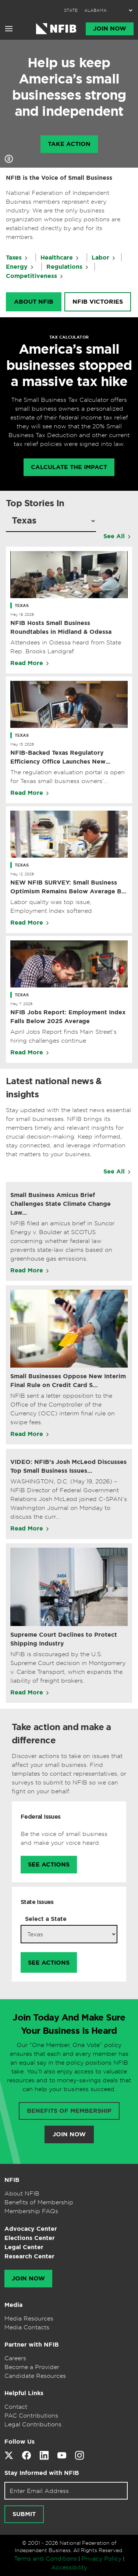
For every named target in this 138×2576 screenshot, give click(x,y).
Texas (22, 605)
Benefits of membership (69, 2111)
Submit (24, 2514)
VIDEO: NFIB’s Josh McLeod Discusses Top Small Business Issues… (68, 1466)
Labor (100, 257)
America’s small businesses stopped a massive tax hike (69, 365)
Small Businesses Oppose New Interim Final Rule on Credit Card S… (68, 1380)
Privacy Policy (101, 2558)
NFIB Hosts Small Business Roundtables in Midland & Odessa (61, 627)
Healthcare (56, 257)
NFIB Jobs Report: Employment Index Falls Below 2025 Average (67, 1016)
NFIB (12, 2180)
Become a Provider (31, 2366)
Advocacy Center (30, 2229)
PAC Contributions (31, 2415)
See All (114, 536)
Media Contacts (26, 2327)
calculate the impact (69, 467)
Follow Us (19, 2441)
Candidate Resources (35, 2375)
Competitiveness (31, 276)
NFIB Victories (97, 302)
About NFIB (33, 302)
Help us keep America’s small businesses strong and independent (69, 87)
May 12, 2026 (22, 874)
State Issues (37, 1902)
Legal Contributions (32, 2424)
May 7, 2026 (21, 1003)
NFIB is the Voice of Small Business (59, 178)
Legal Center (23, 2247)
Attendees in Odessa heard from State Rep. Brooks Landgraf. (65, 647)
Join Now (109, 29)
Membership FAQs (31, 2211)
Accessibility (69, 2567)
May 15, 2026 (22, 744)
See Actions (49, 1865)
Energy (17, 267)
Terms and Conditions (45, 2558)
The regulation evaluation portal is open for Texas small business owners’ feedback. (67, 776)
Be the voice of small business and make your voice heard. (64, 1838)
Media (13, 2305)
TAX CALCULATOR (69, 337)
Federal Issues (41, 1817)
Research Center (29, 2256)
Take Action (69, 144)
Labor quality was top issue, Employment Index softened (51, 906)
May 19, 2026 (22, 614)
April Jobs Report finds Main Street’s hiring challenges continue (63, 1036)
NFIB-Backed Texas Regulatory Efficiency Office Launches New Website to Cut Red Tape (58, 757)
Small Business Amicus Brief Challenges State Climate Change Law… (60, 1203)
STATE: (71, 10)
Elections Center (29, 2238)
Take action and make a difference (61, 1733)
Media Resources (28, 2318)
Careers (15, 2358)
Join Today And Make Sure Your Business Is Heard (69, 2024)
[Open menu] (8, 28)
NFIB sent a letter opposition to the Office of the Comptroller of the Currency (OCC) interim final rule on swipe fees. (62, 1409)
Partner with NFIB (31, 2344)
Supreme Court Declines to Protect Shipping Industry (63, 1639)
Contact (15, 2406)
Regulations (64, 267)
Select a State (46, 1919)
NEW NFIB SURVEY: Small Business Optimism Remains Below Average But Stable (69, 887)
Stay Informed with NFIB (41, 2473)
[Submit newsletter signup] (24, 2514)
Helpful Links (23, 2393)
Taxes (14, 257)
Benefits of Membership (38, 2202)
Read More (26, 663)
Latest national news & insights (54, 1087)
